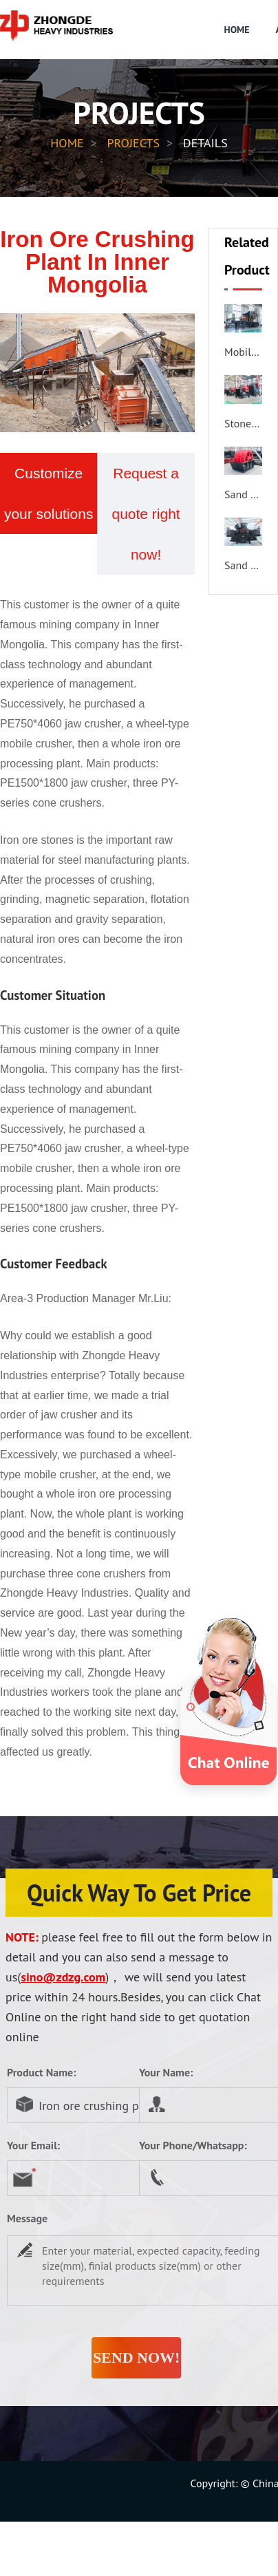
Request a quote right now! (145, 513)
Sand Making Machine (243, 565)
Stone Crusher (243, 423)
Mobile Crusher (243, 352)
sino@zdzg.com (63, 1977)
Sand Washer (243, 494)
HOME (237, 29)
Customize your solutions (49, 493)
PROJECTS (133, 143)
